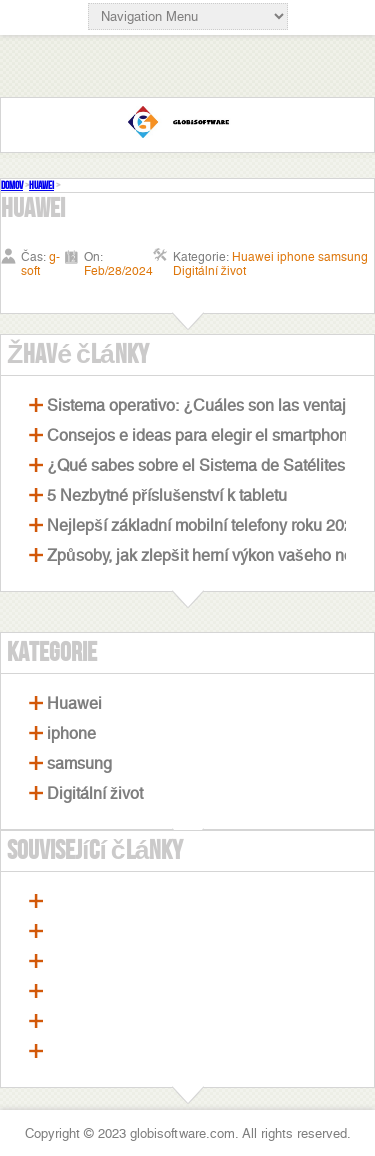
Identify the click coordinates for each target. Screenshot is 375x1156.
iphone (71, 733)
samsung (79, 763)
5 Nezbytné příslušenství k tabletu (167, 495)
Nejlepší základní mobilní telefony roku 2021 (204, 525)
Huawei (41, 185)
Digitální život (95, 793)
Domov (12, 185)
